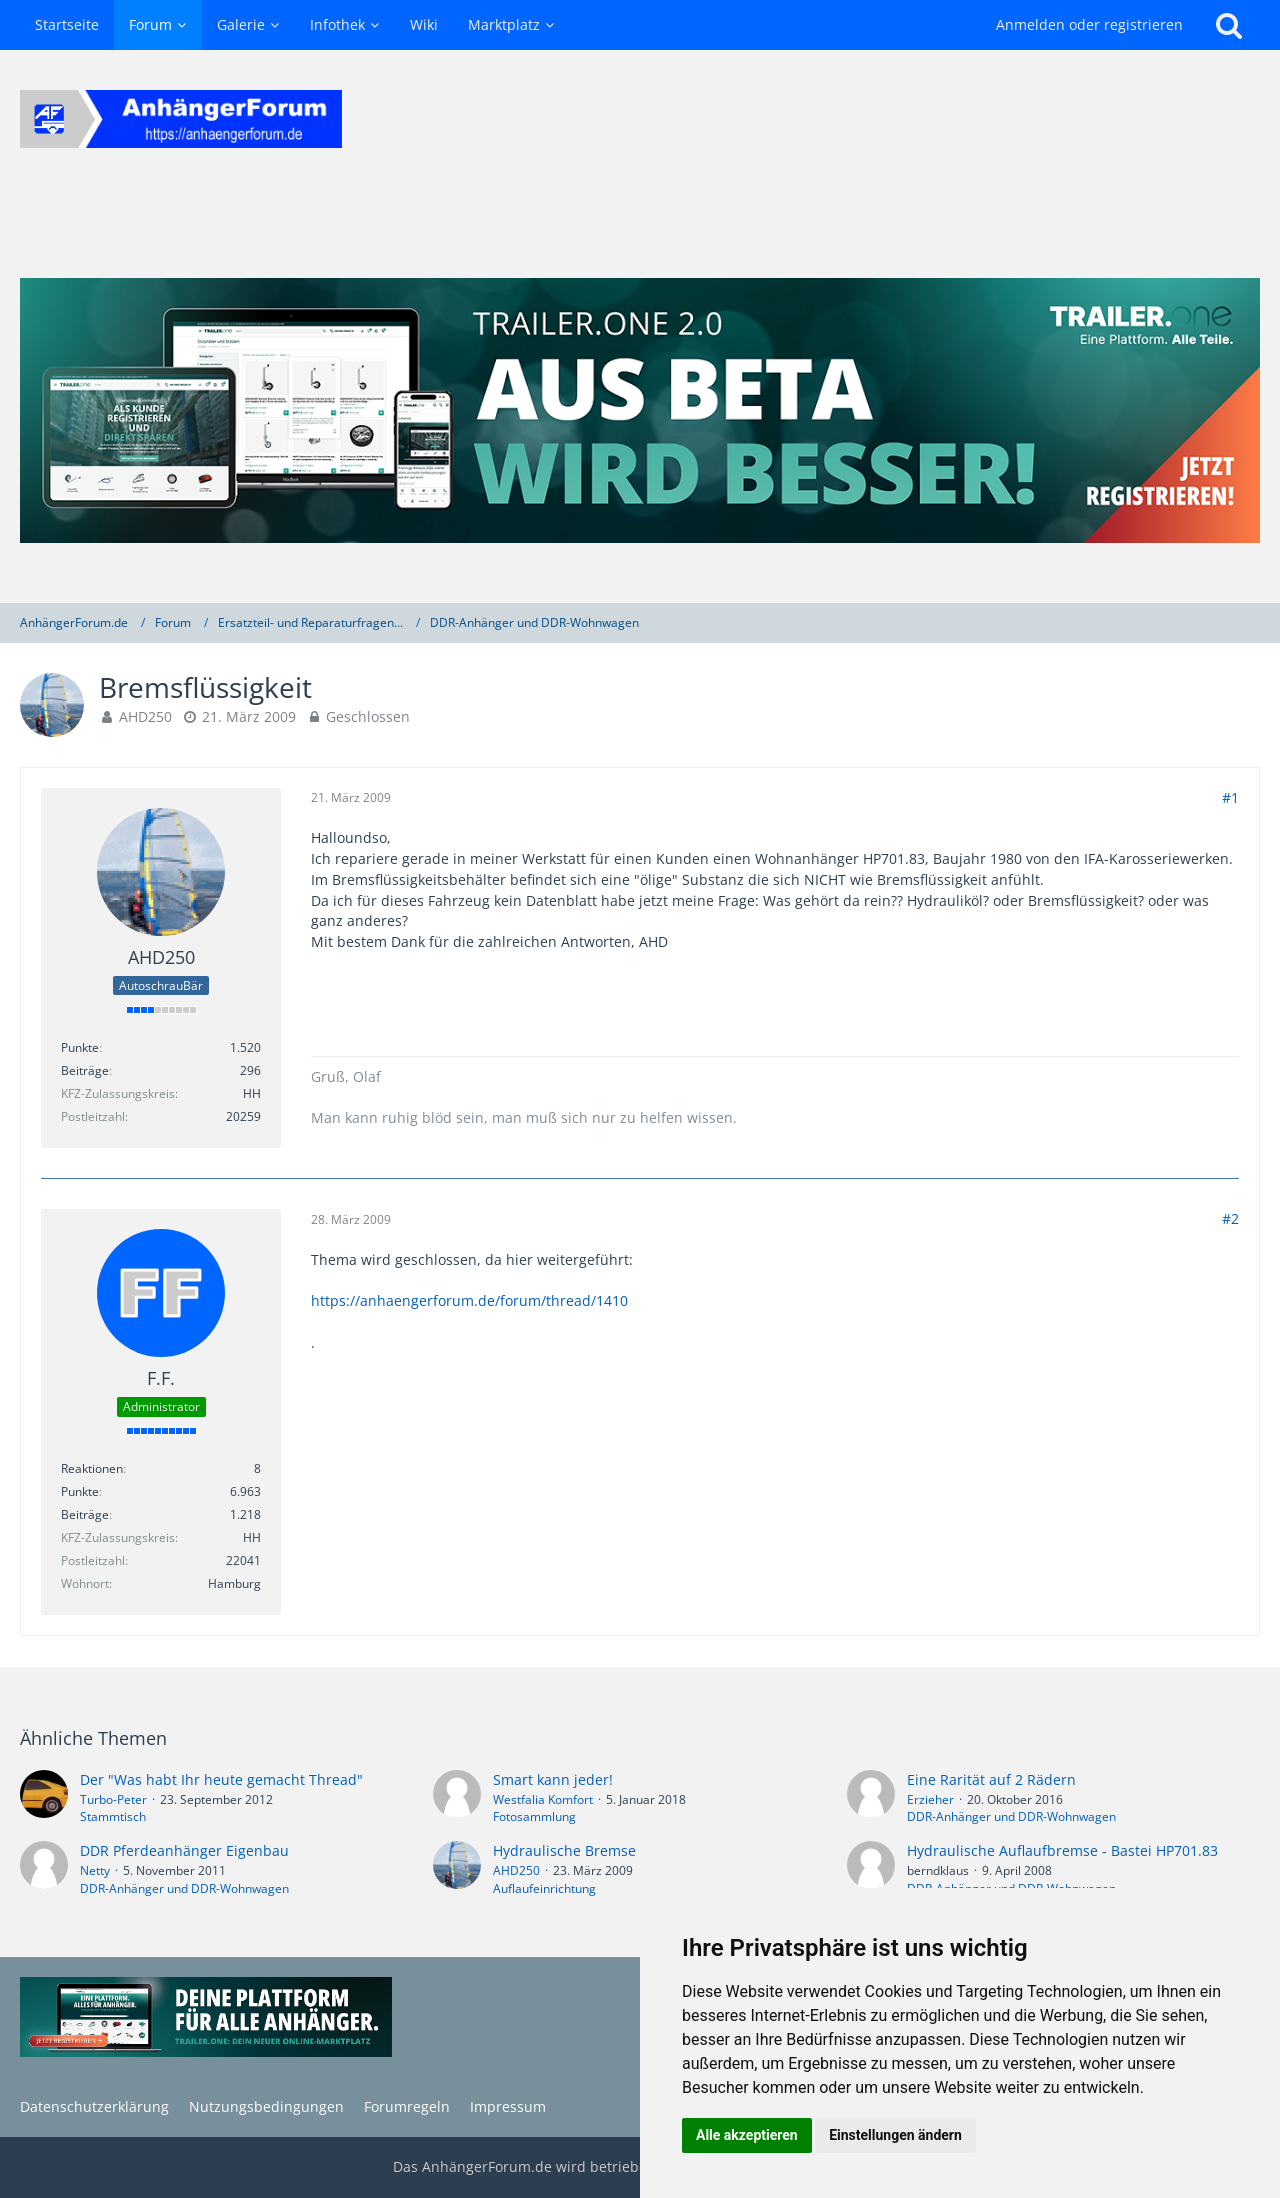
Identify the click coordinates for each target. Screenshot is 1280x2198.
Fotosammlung (534, 1816)
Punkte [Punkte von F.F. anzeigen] (80, 1491)
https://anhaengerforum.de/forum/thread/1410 (469, 1300)
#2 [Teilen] (1230, 1218)
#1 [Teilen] (1230, 797)
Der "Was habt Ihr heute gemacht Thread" (221, 1779)
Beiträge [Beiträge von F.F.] (85, 1514)
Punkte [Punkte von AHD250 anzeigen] (80, 1047)
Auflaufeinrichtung (544, 1888)
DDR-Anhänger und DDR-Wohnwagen (1011, 1816)
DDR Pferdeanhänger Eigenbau (184, 1850)
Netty (95, 1870)
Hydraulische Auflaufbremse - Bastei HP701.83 (1062, 1850)
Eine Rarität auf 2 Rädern (991, 1779)
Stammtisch (113, 1816)
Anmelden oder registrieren (1089, 24)
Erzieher (930, 1799)
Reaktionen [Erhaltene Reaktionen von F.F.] (92, 1468)
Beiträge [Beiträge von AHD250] (85, 1070)
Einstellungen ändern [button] (895, 2135)
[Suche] (1229, 25)
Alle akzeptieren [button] (747, 2135)
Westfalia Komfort (543, 1799)
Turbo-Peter (113, 1799)
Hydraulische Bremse (564, 1850)
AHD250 (145, 716)
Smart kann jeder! (553, 1779)
